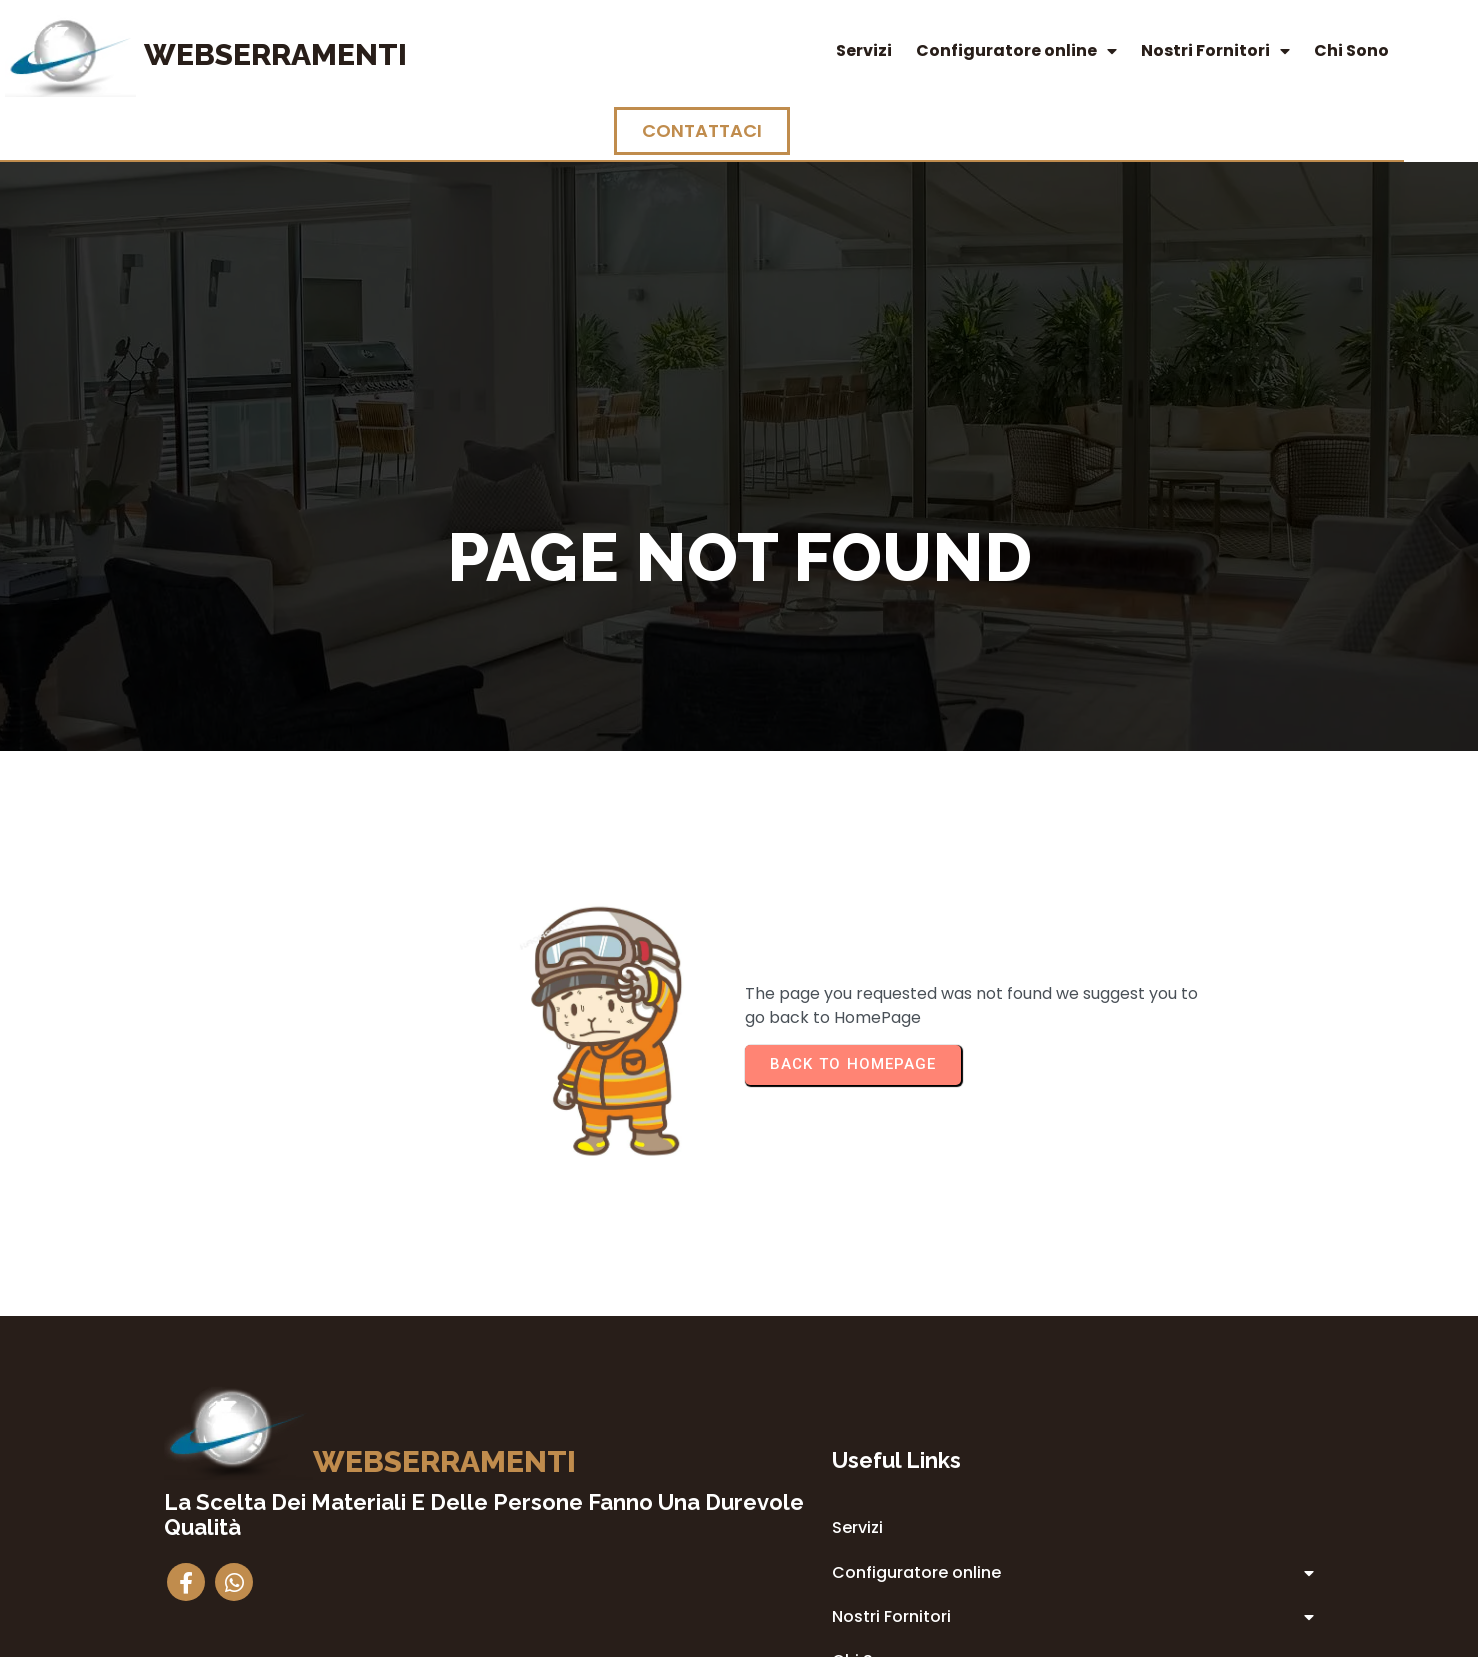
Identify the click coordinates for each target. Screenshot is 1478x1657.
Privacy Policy (867, 1475)
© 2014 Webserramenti (739, 1638)
